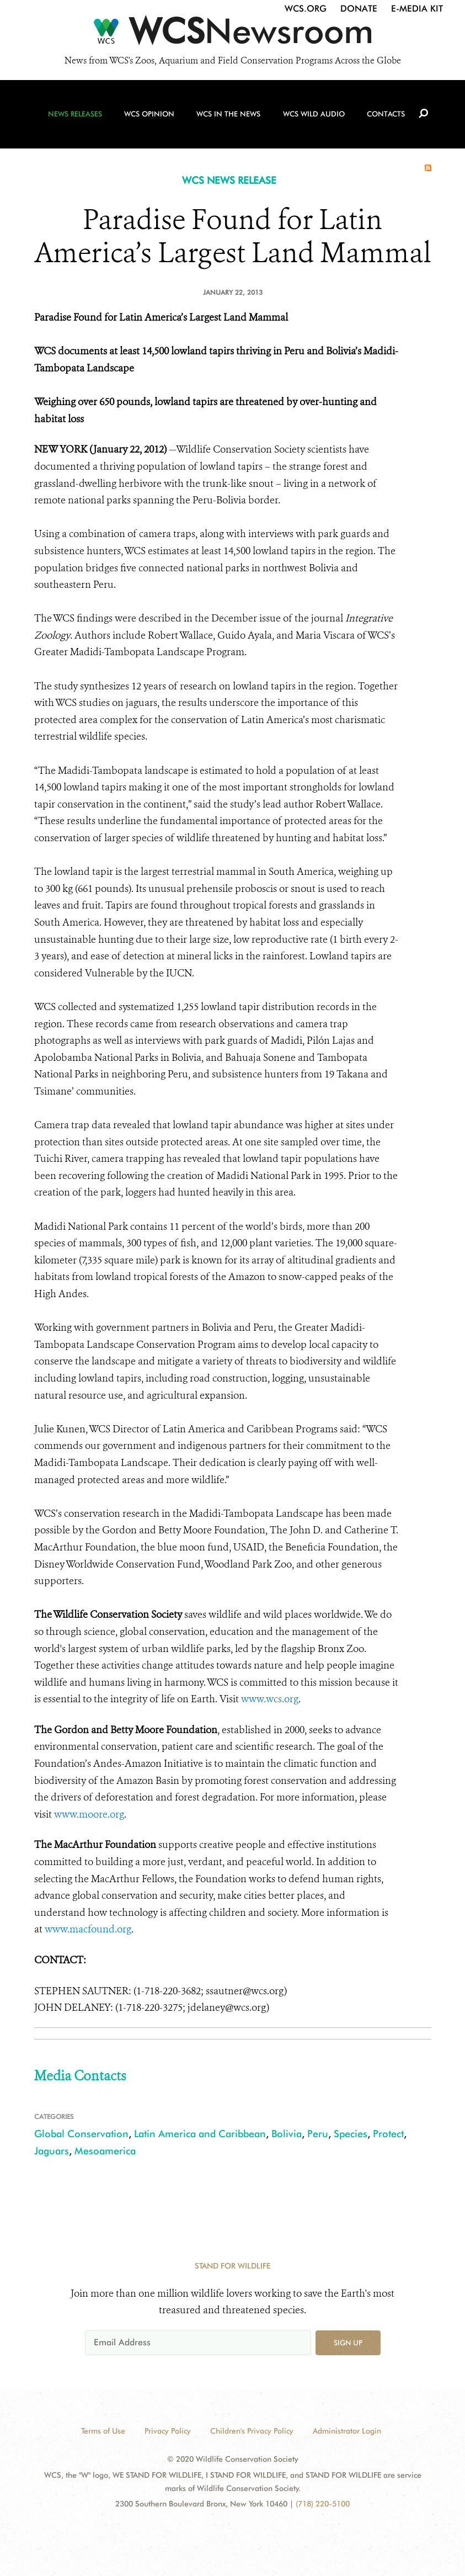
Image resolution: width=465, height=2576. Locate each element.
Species (350, 2133)
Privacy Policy (168, 2430)
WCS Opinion (150, 116)
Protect (388, 2133)
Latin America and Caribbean (200, 2133)
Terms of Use (103, 2430)
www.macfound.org (88, 1929)
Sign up (348, 2342)
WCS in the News (228, 116)
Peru (317, 2133)
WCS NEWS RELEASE (229, 180)
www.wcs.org (269, 1699)
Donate (358, 8)
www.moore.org (89, 1814)
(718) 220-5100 (323, 2503)
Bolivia (286, 2133)
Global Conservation (81, 2133)
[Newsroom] (232, 34)
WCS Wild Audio (313, 116)
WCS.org (306, 8)
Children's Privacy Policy (251, 2430)
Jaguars (51, 2151)
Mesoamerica (105, 2151)
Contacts (384, 116)
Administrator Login (347, 2430)
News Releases (77, 116)
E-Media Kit (417, 8)
